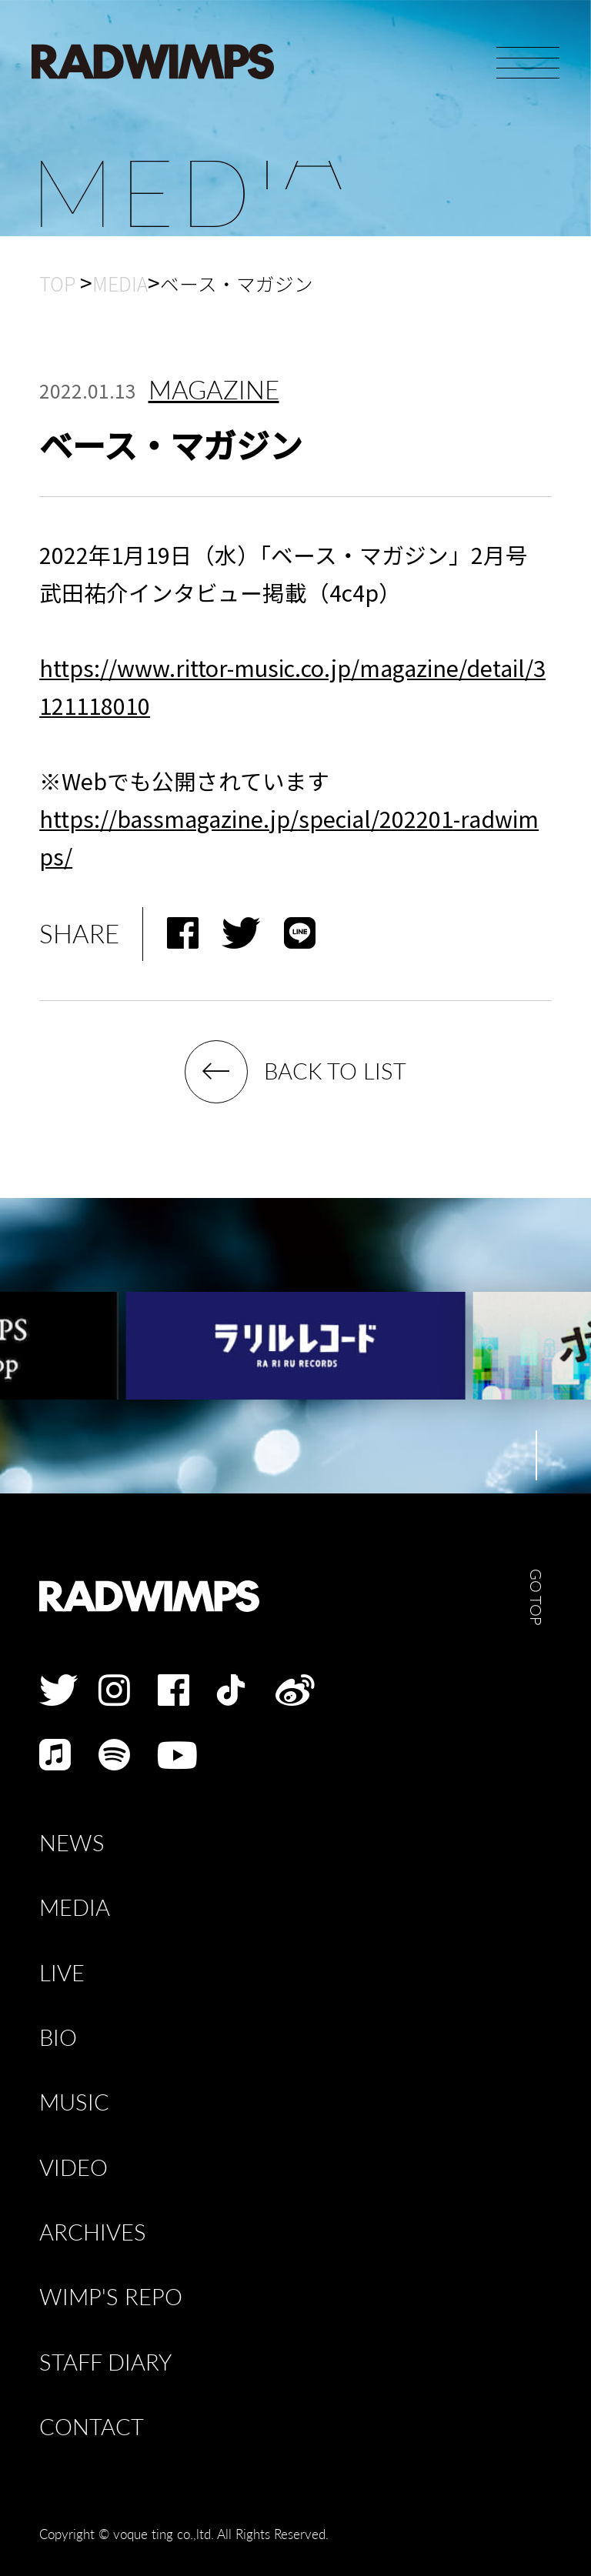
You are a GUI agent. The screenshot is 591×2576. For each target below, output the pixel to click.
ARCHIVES (92, 2232)
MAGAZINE (214, 390)
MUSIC (74, 2102)
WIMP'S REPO (110, 2297)
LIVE (62, 1973)
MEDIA (74, 1908)
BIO (58, 2038)
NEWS (72, 1843)
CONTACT (91, 2427)
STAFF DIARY (105, 2362)
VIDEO (73, 2168)
